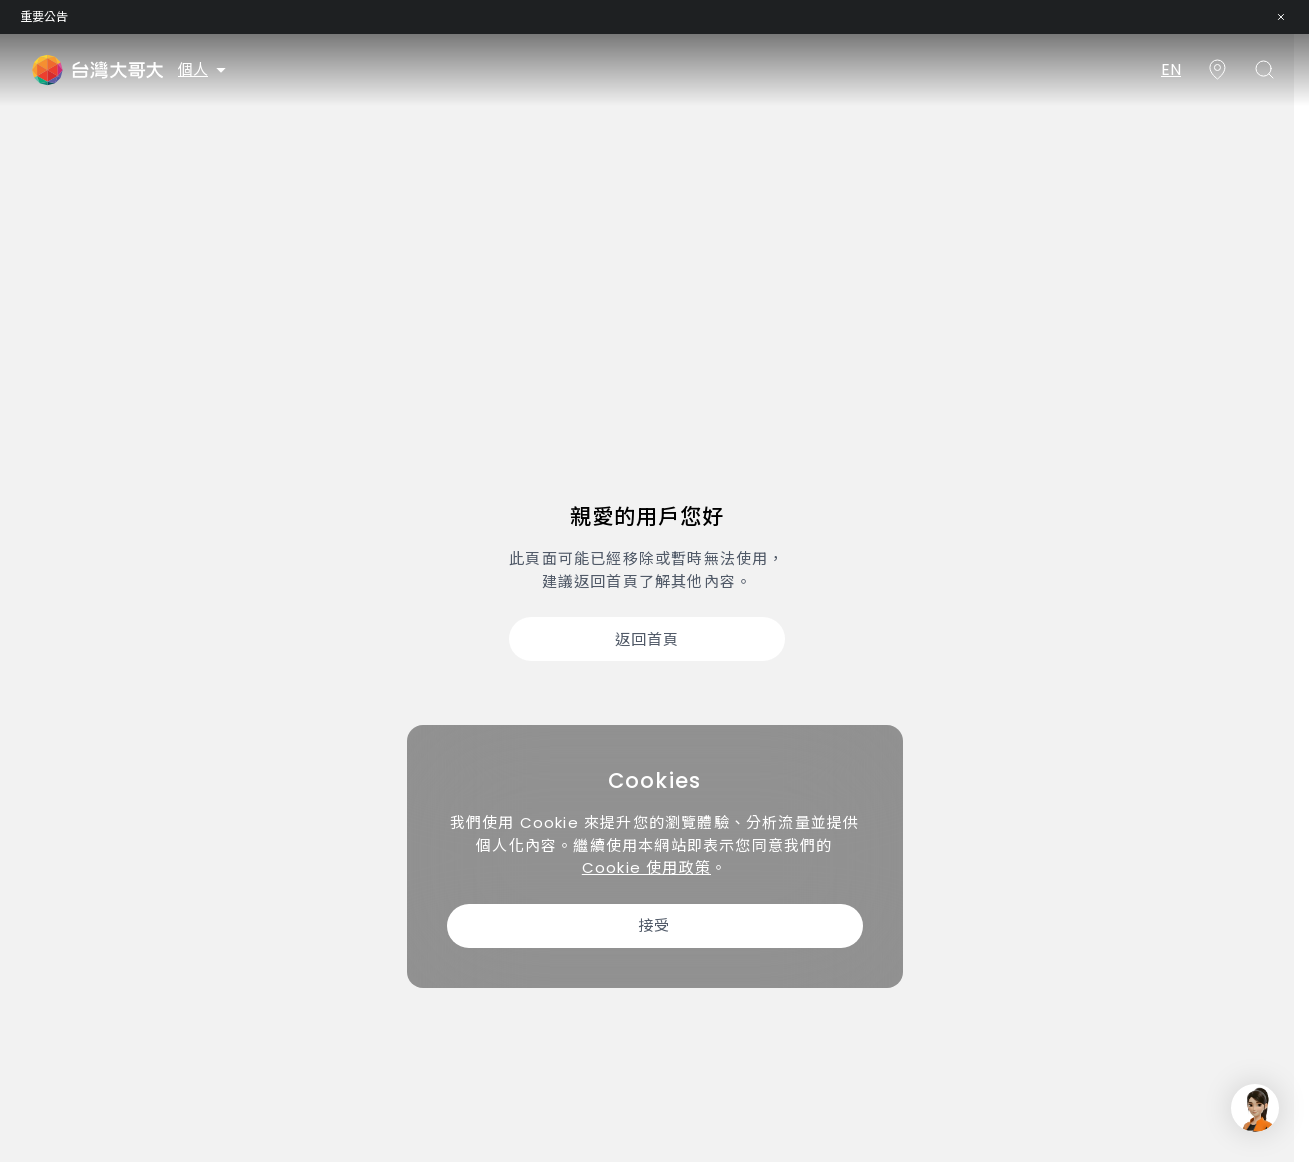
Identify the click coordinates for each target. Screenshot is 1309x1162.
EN (1171, 69)
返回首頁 (647, 639)
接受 (654, 925)
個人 (203, 69)
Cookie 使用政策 (646, 867)
